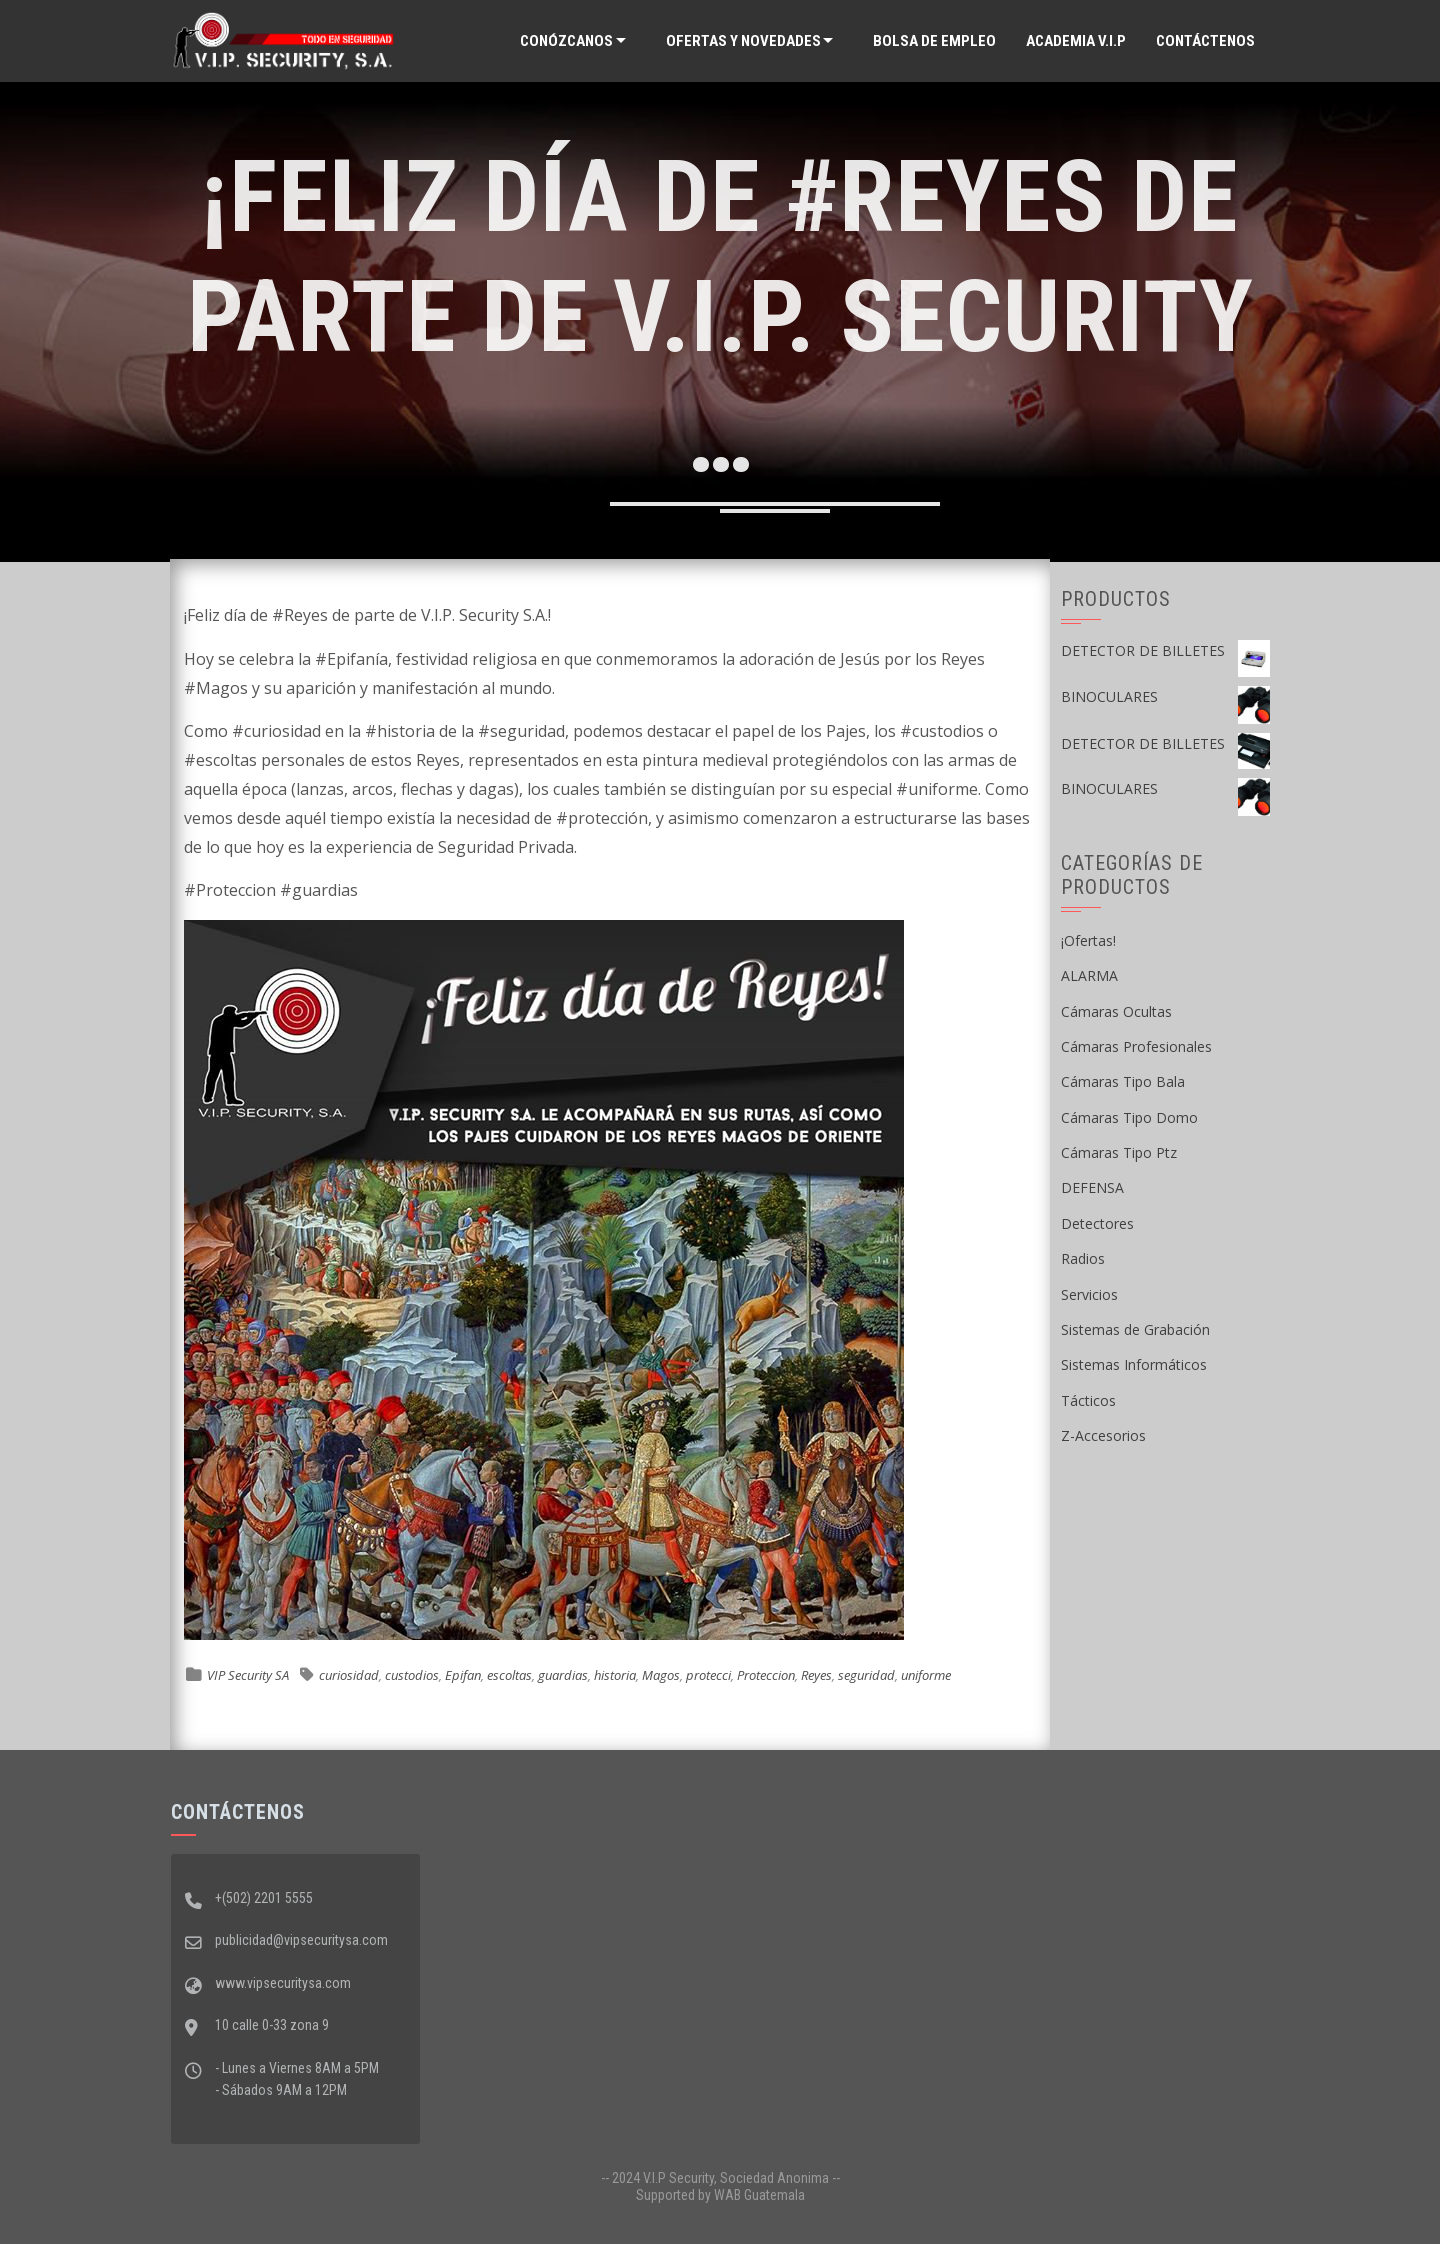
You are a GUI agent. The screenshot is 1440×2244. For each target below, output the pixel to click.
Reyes (816, 1675)
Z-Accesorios (1103, 1435)
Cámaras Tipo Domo (1129, 1117)
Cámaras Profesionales (1136, 1046)
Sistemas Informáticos (1134, 1364)
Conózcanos (566, 41)
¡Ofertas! (1088, 940)
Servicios (1089, 1294)
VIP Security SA (248, 1675)
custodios (412, 1675)
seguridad (866, 1675)
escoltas (509, 1675)
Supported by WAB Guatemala (720, 2195)
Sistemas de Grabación (1135, 1329)
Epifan (463, 1675)
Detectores (1097, 1223)
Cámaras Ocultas (1116, 1011)
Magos (661, 1675)
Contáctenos (1205, 41)
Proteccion (766, 1675)
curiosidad (349, 1675)
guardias (563, 1675)
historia (615, 1675)
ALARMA (1089, 975)
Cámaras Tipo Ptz (1119, 1152)
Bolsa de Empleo (934, 41)
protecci (708, 1675)
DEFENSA (1092, 1187)
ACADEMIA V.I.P (1076, 41)
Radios (1083, 1258)
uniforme (926, 1675)
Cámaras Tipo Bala (1123, 1081)
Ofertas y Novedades (743, 41)
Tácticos (1088, 1400)
